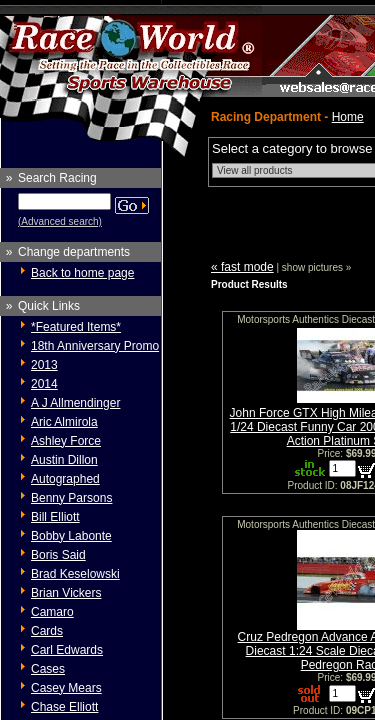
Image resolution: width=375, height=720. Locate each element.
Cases (48, 669)
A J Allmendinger (75, 403)
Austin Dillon (64, 460)
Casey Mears (66, 688)
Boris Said (58, 555)
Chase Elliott (64, 707)
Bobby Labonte (71, 536)
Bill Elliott (55, 517)
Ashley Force (66, 441)
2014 (44, 384)
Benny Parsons (71, 498)
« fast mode (242, 267)
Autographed (65, 479)
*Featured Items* (76, 327)
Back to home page (82, 273)
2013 (44, 365)
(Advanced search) (60, 221)
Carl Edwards (67, 650)
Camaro (52, 612)
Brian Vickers (66, 593)
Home (348, 117)
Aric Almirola (64, 422)
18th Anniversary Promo (95, 346)
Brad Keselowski (75, 574)
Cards (47, 631)
